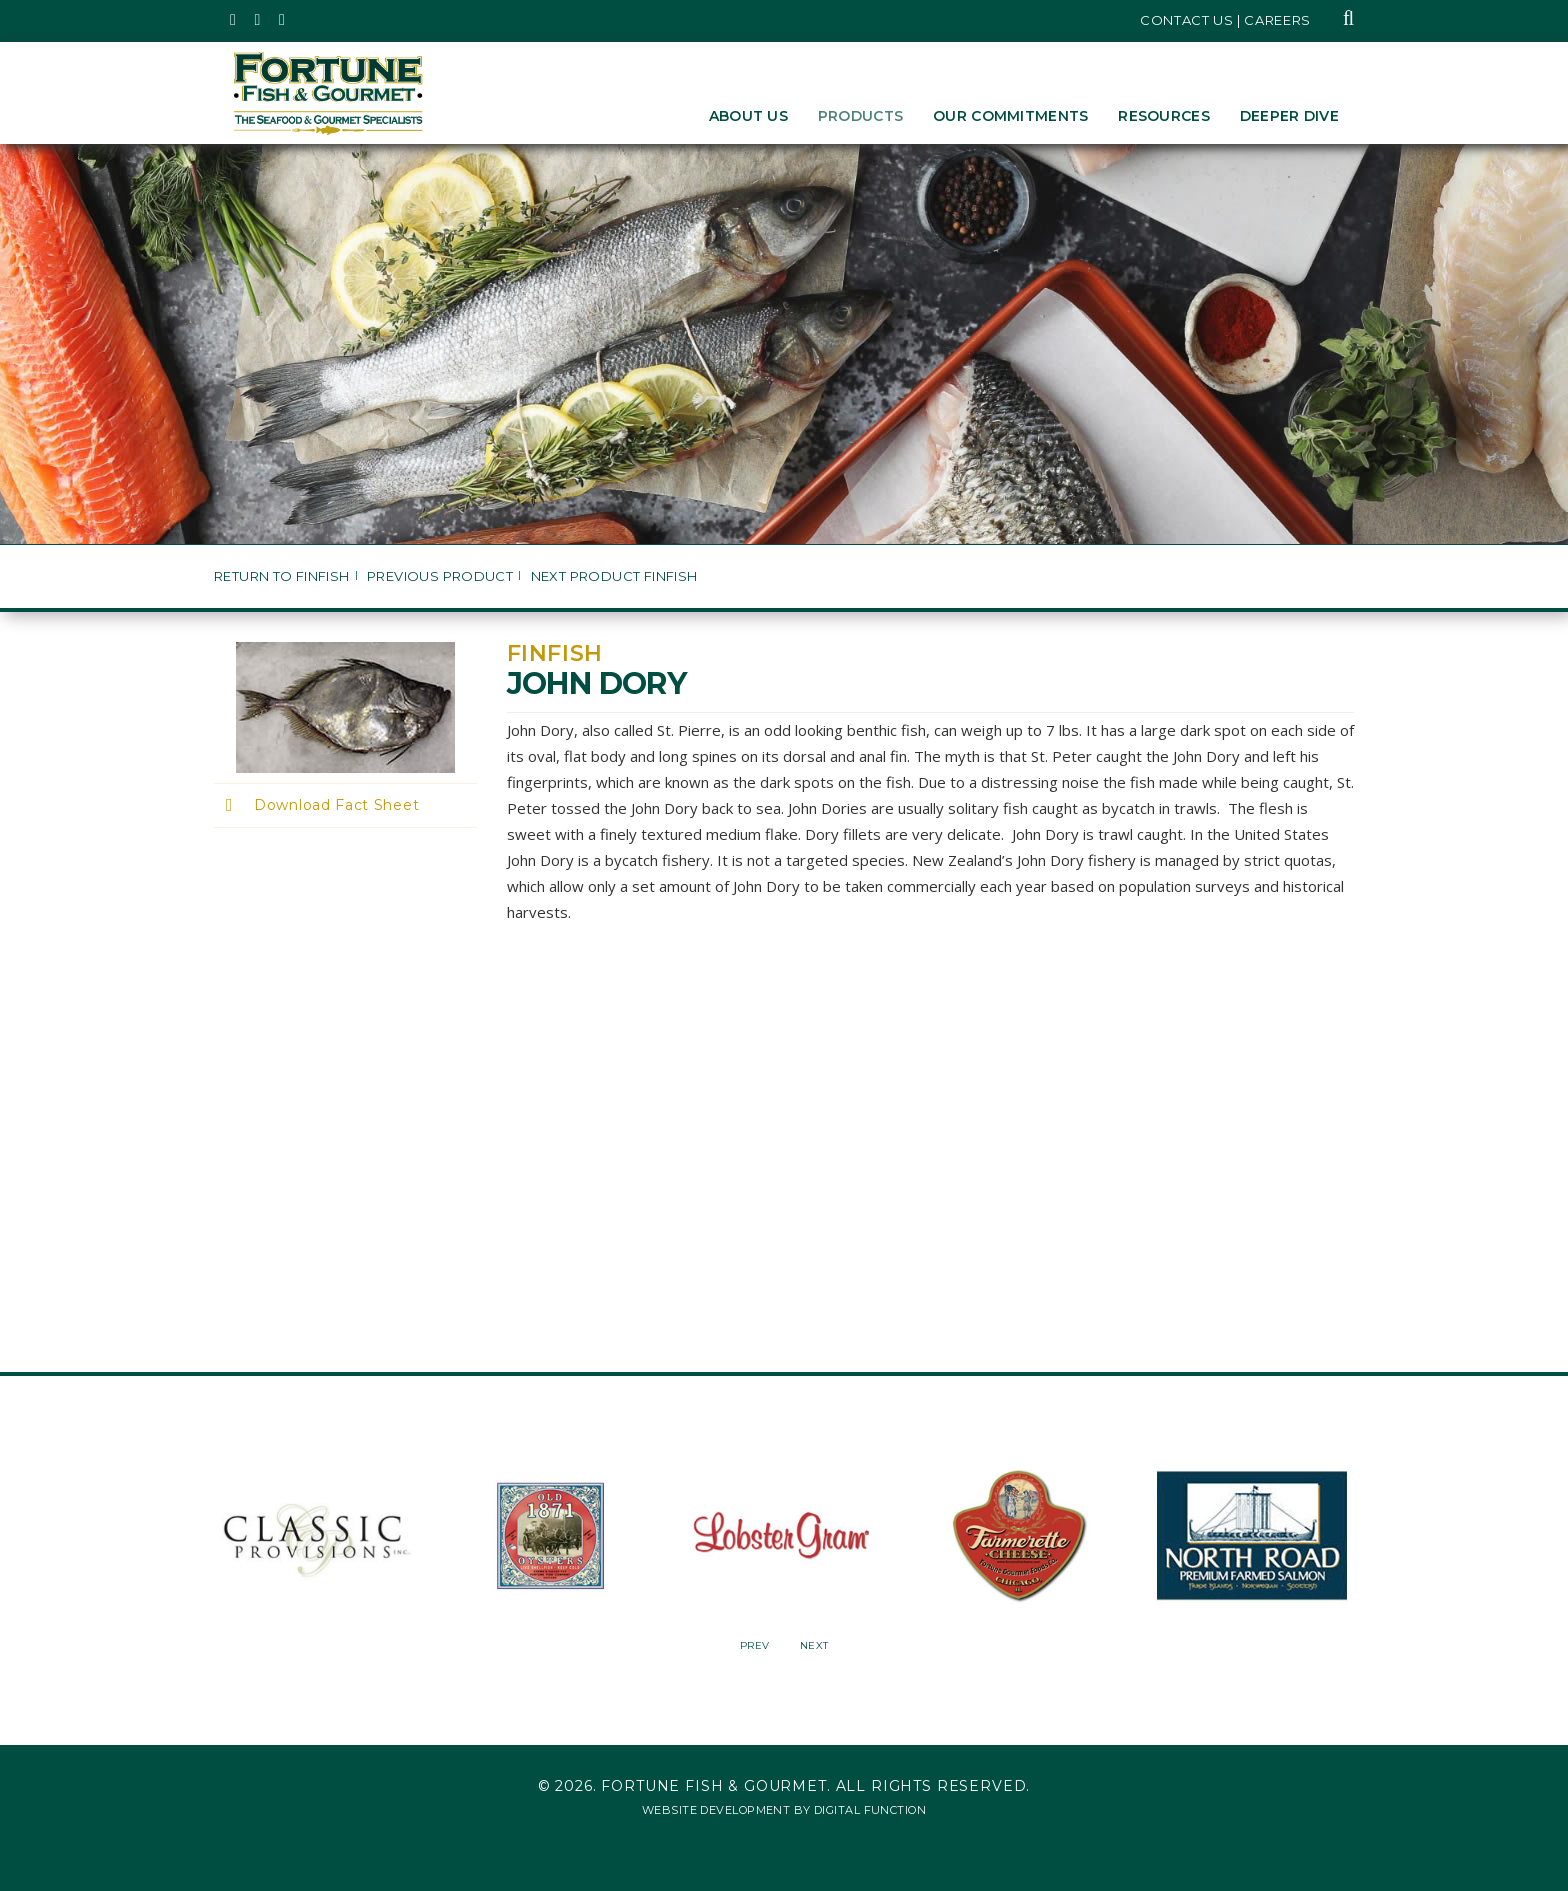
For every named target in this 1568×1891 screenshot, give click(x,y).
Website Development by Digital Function (784, 1810)
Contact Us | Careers (1225, 20)
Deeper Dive (1289, 116)
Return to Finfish (282, 576)
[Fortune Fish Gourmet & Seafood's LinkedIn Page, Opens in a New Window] (282, 20)
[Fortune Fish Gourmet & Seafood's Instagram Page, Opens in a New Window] (258, 20)
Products (860, 116)
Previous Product (440, 576)
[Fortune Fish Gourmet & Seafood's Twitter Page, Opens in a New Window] (233, 20)
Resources (1164, 116)
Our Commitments (1010, 116)
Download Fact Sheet (336, 805)
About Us (748, 116)
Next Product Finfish (614, 576)
